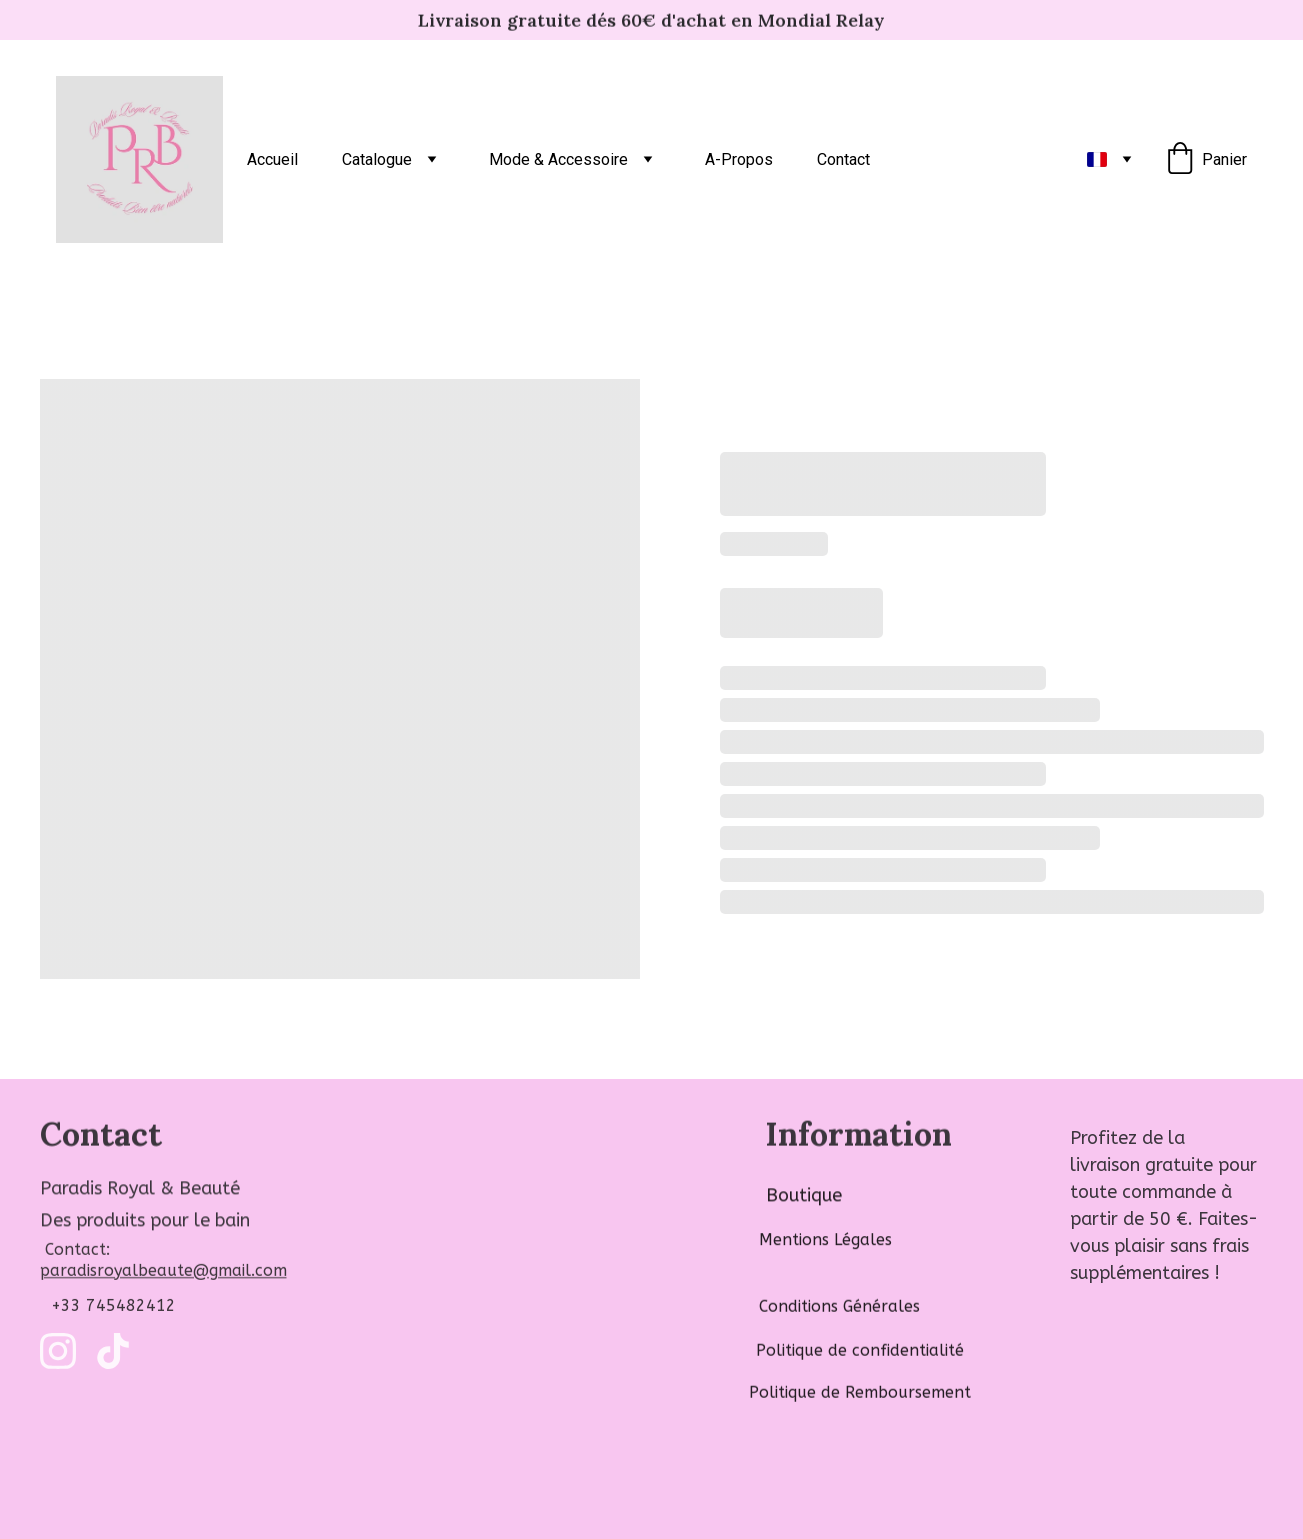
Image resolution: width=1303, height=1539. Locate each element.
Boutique (804, 1197)
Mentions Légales (825, 1243)
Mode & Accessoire (558, 159)
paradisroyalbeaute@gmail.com (163, 1273)
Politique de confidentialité (860, 1351)
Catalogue (377, 159)
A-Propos (739, 159)
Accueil (272, 159)
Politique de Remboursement (860, 1393)
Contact (843, 159)
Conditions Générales (839, 1307)
